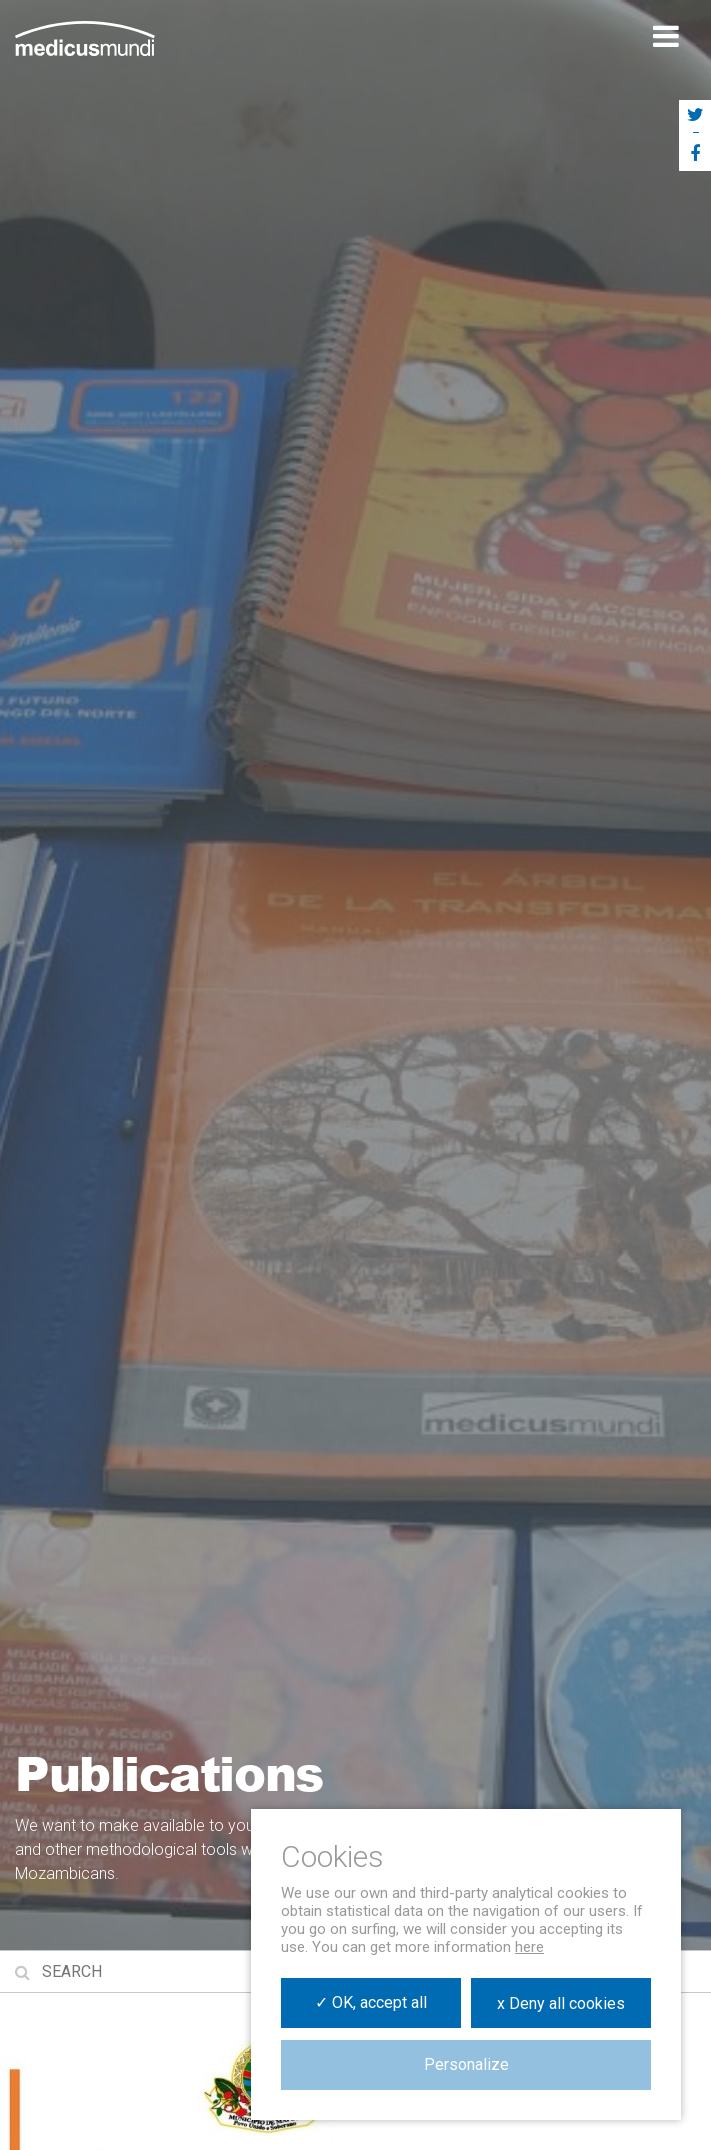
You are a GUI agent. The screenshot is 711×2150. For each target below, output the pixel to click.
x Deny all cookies (561, 2003)
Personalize (466, 2064)
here (529, 1947)
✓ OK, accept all (371, 2002)
